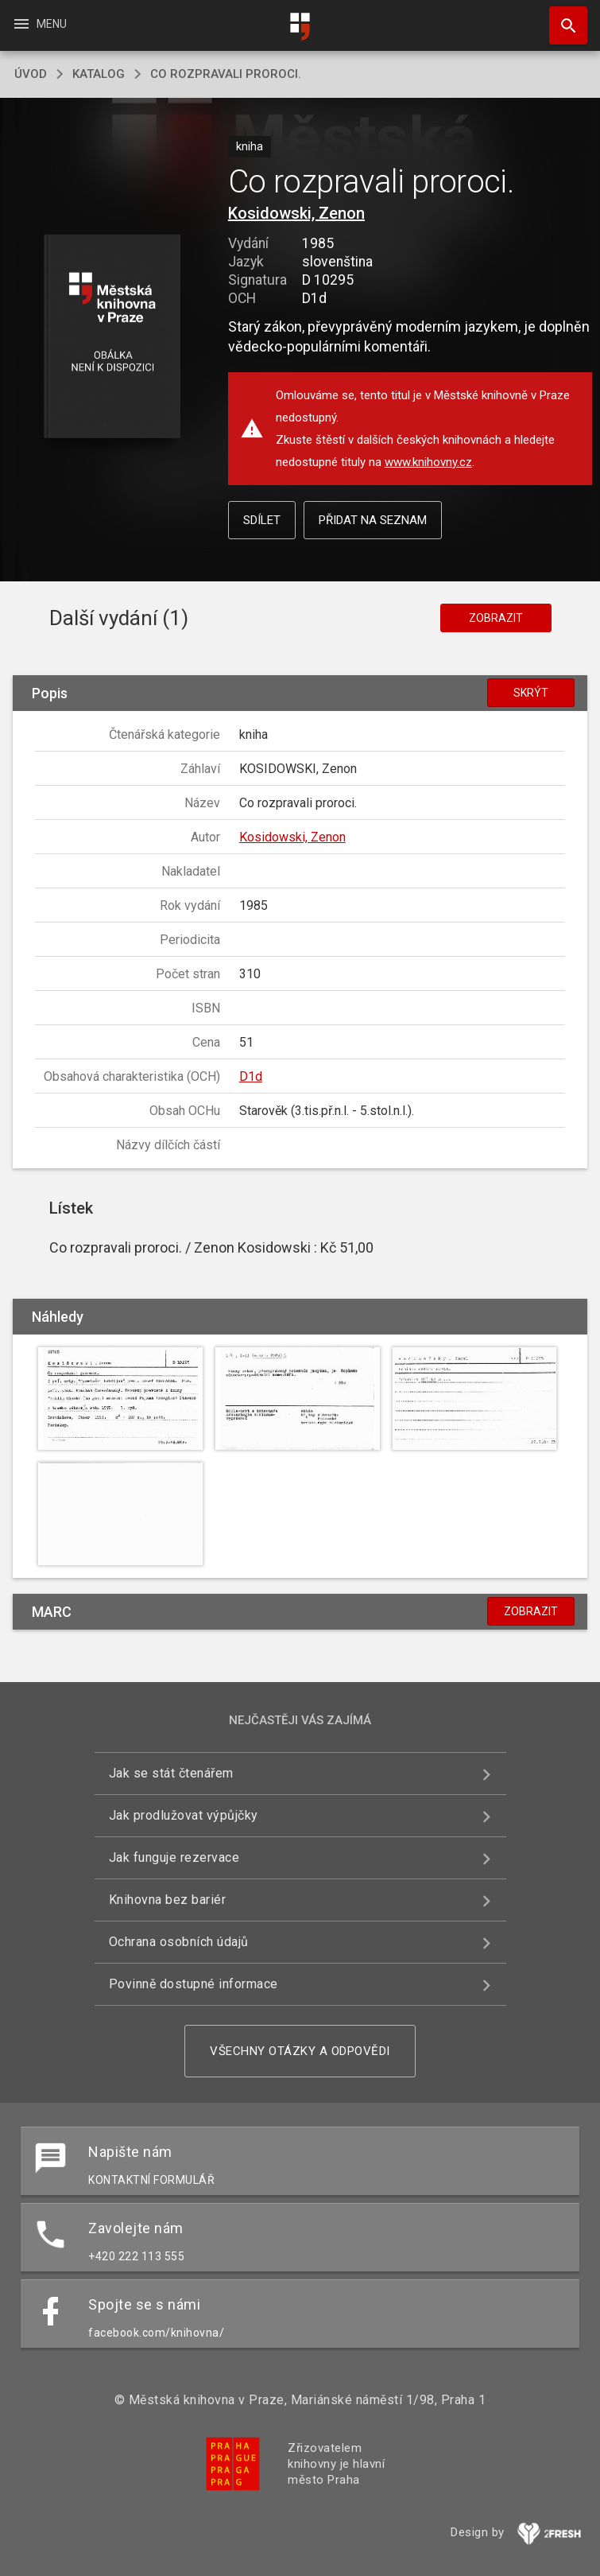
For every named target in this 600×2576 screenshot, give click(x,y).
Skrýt (530, 692)
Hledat (561, 17)
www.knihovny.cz (428, 462)
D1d (250, 1076)
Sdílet (262, 520)
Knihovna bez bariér (167, 1899)
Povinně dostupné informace (193, 1983)
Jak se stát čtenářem (171, 1773)
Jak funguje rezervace (174, 1857)
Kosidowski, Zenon (296, 213)
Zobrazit (496, 618)
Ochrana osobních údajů (179, 1941)
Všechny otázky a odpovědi (300, 2051)
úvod (30, 74)
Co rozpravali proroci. (225, 74)
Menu (39, 23)
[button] (112, 337)
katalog (98, 74)
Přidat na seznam (373, 520)
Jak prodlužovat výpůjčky (183, 1815)
